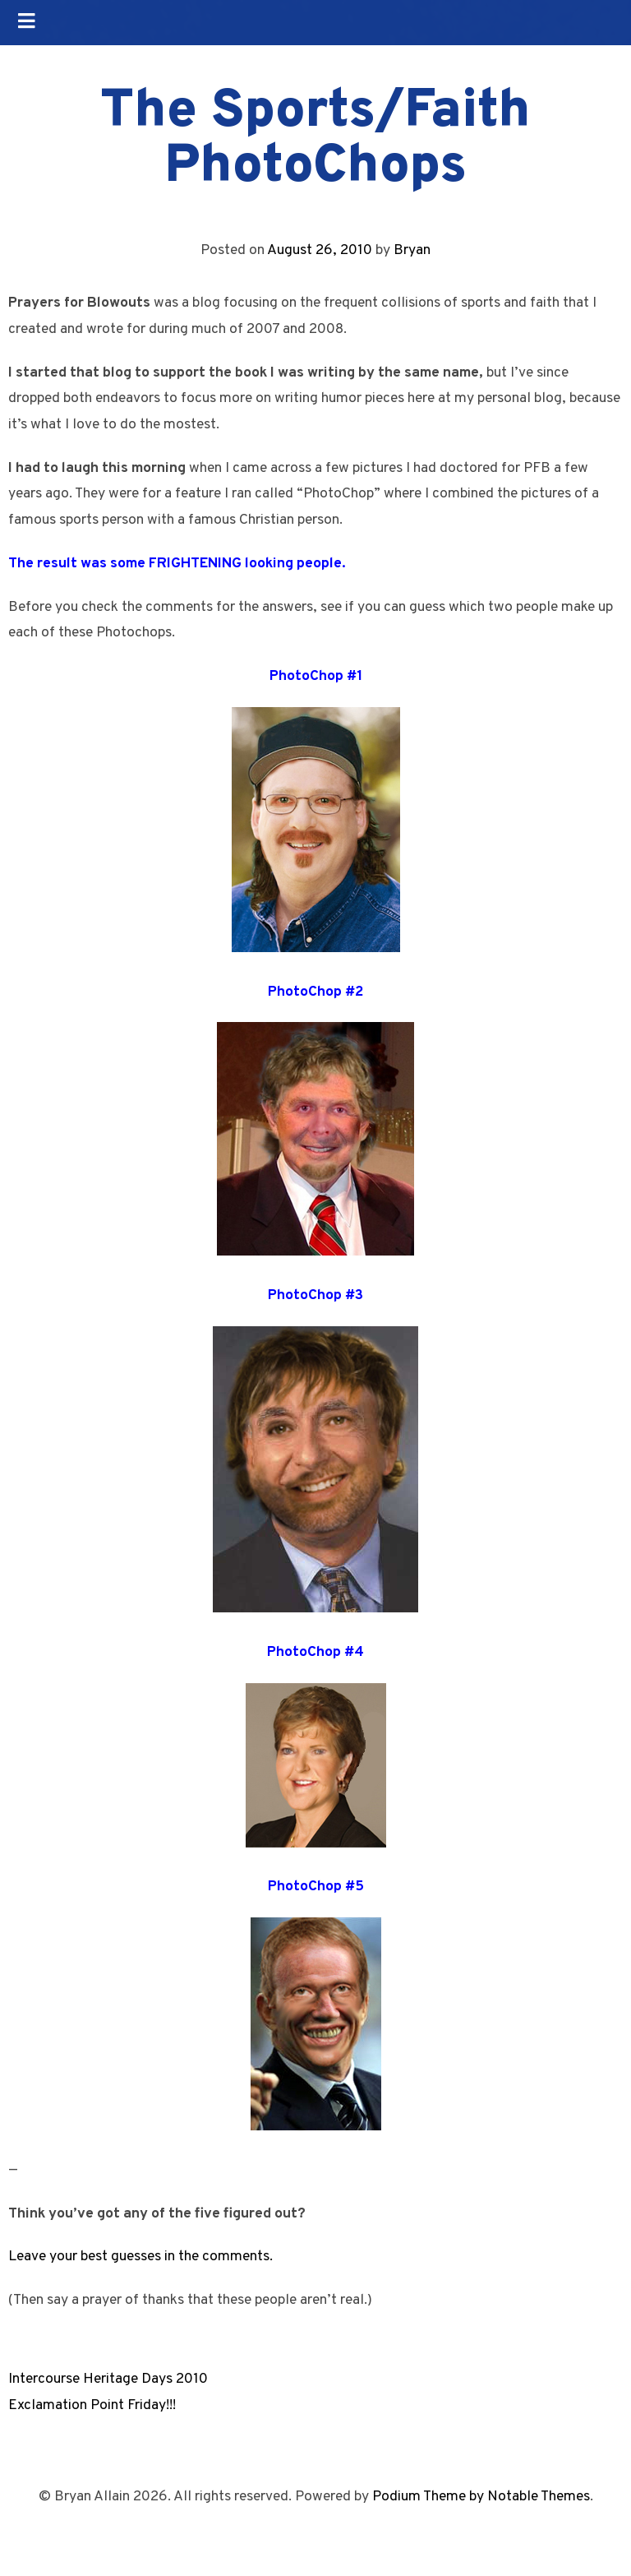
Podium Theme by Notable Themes (481, 2496)
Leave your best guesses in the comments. (140, 2256)
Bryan (412, 250)
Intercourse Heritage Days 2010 (108, 2379)
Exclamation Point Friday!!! (92, 2405)
